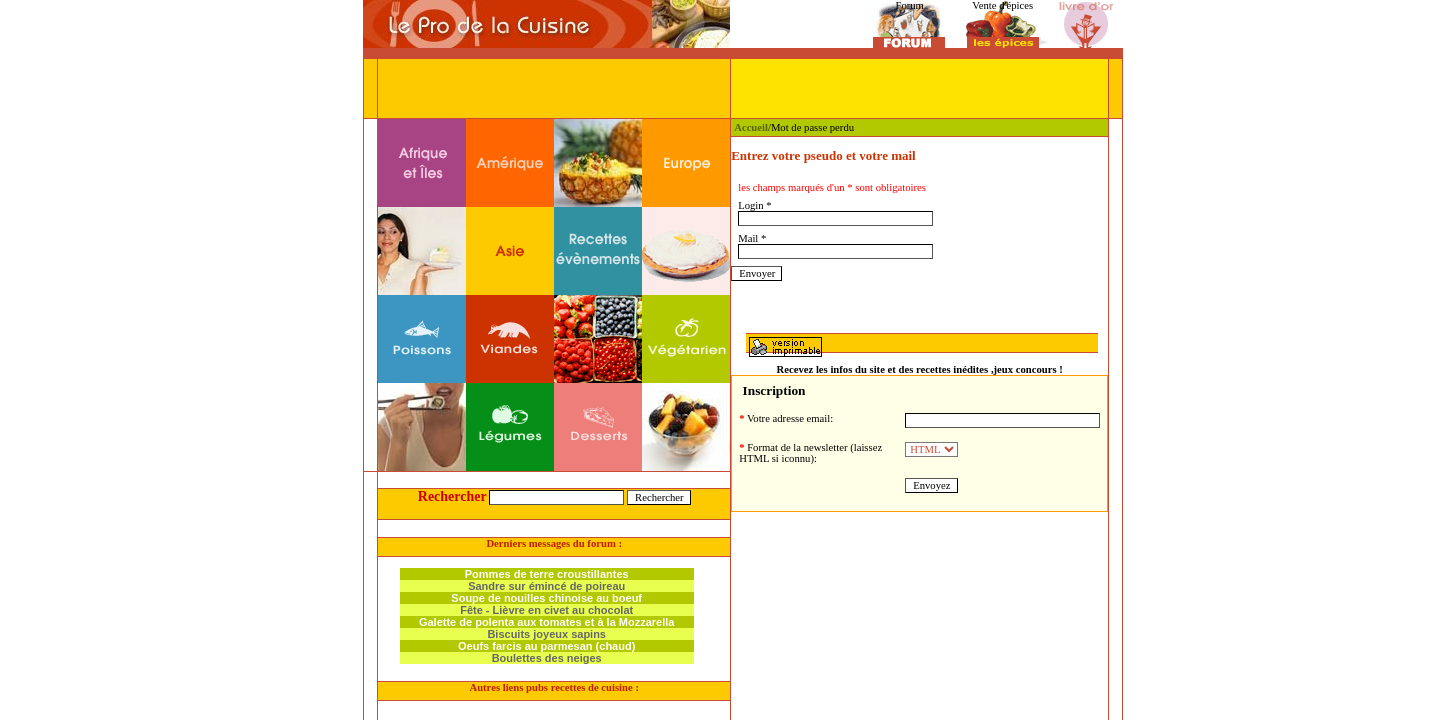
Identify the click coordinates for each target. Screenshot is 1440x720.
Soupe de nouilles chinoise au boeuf (546, 598)
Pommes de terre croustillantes (547, 574)
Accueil (751, 127)
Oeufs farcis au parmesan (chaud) (546, 646)
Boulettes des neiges (547, 658)
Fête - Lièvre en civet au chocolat (546, 610)
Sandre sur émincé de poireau (546, 586)
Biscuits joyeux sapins (546, 634)
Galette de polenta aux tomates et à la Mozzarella (547, 622)
